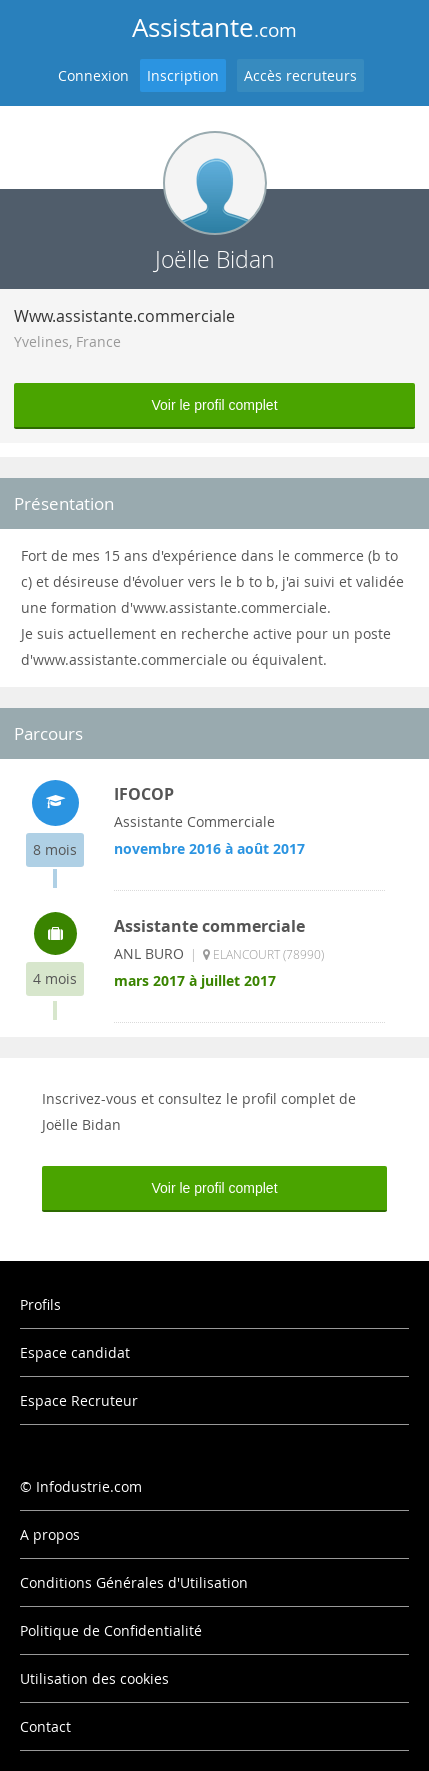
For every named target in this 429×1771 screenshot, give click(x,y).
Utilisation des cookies (94, 1678)
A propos (50, 1534)
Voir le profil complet (214, 405)
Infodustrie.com (89, 1486)
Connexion (93, 75)
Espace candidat (75, 1352)
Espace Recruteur (79, 1400)
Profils (40, 1304)
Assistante (214, 27)
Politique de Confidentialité (111, 1630)
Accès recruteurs (300, 75)
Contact (45, 1726)
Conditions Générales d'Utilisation (134, 1582)
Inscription (183, 75)
